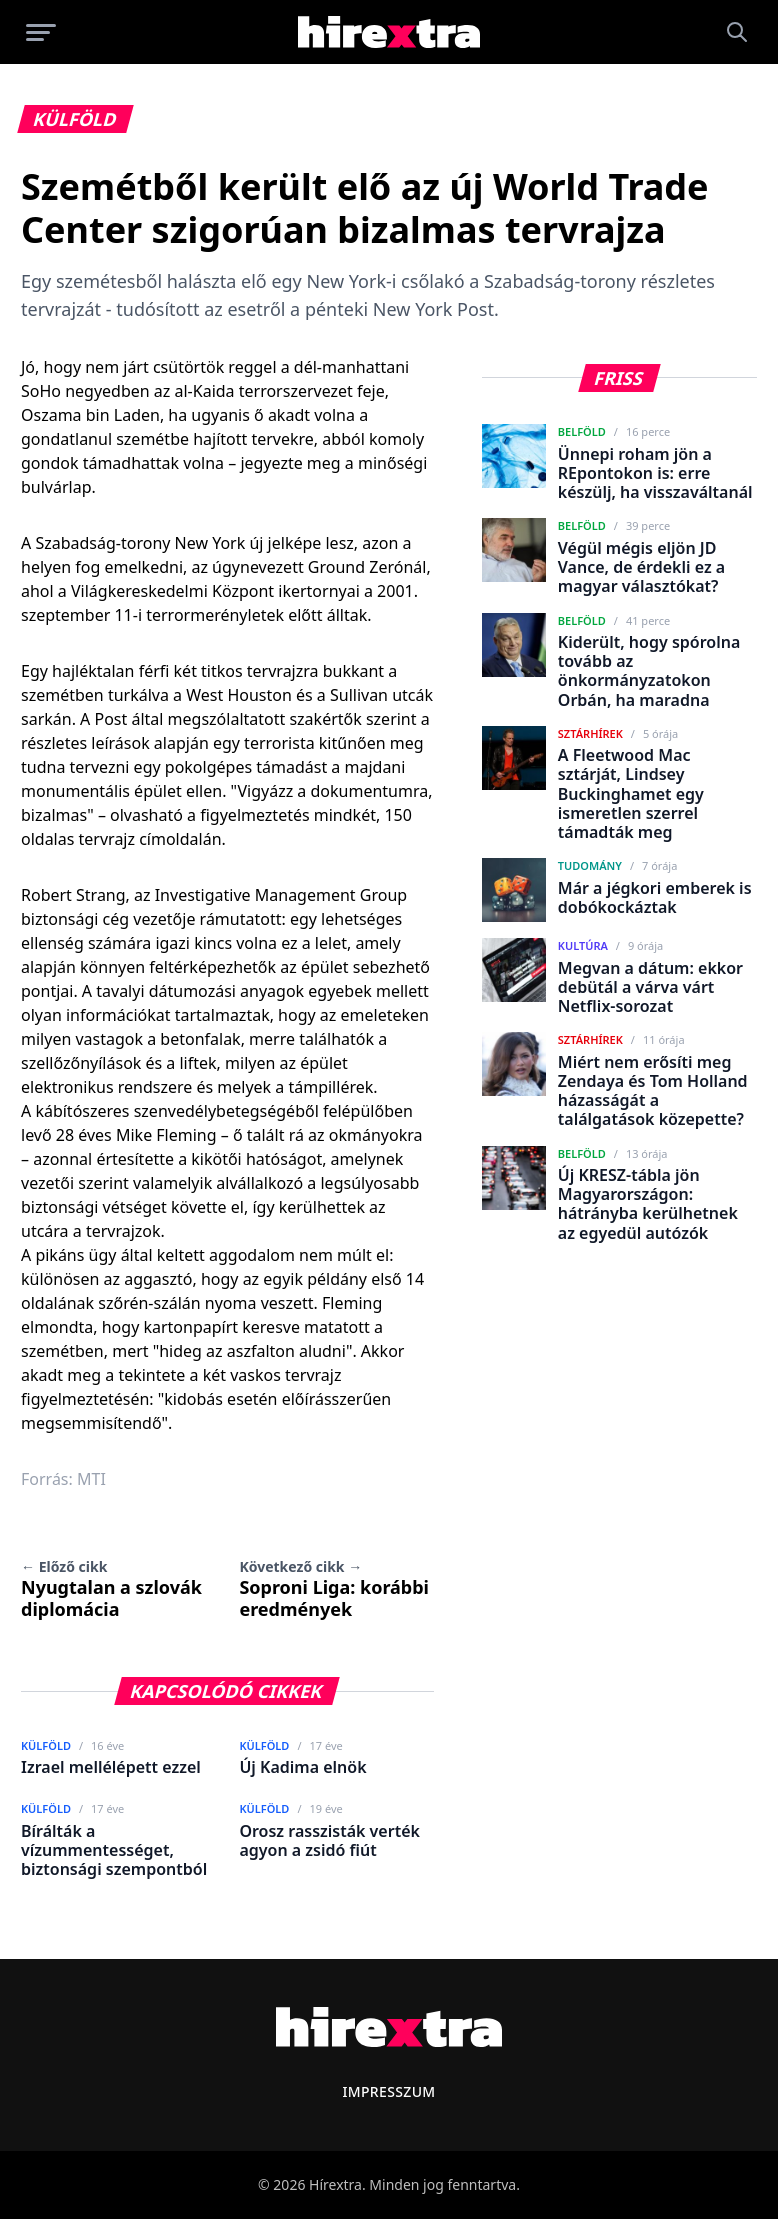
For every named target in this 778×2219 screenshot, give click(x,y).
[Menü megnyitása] (41, 32)
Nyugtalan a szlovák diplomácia (111, 1589)
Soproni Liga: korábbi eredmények (334, 1589)
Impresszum (388, 2091)
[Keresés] (737, 32)
